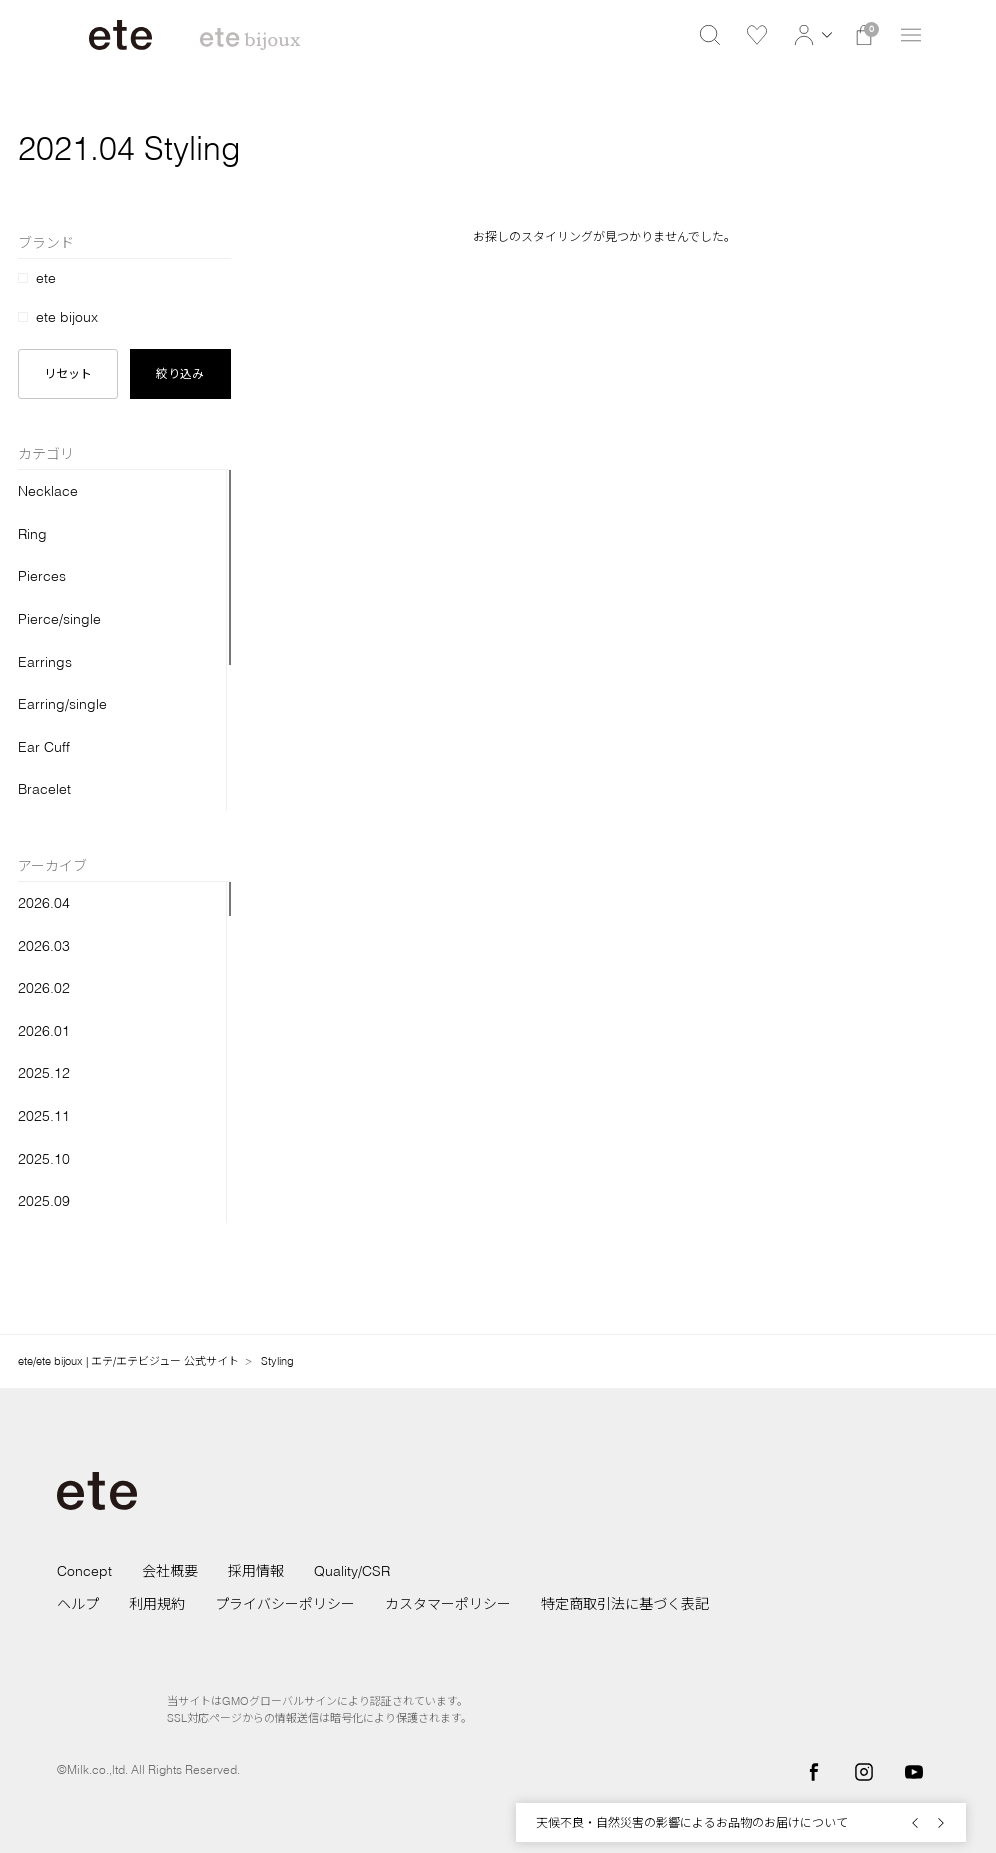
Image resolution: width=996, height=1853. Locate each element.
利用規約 (157, 1604)
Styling (277, 1361)
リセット (68, 373)
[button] (810, 35)
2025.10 (44, 1159)
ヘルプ (78, 1604)
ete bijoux (67, 317)
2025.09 (44, 1201)
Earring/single (62, 704)
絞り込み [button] (180, 373)
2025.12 (44, 1073)
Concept (84, 1571)
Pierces (42, 576)
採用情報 (256, 1571)
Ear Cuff (44, 747)
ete (46, 278)
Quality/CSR (352, 1571)
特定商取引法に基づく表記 (625, 1604)
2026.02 (44, 988)
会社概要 (170, 1571)
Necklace (48, 491)
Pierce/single (59, 619)
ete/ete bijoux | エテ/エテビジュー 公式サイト (128, 1361)
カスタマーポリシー (448, 1604)
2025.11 (44, 1116)
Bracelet (44, 789)
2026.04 (44, 903)
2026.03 (44, 946)
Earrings (45, 662)
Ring (32, 534)
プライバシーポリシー (285, 1604)
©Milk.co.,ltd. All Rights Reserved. (148, 1769)
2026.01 (44, 1031)
